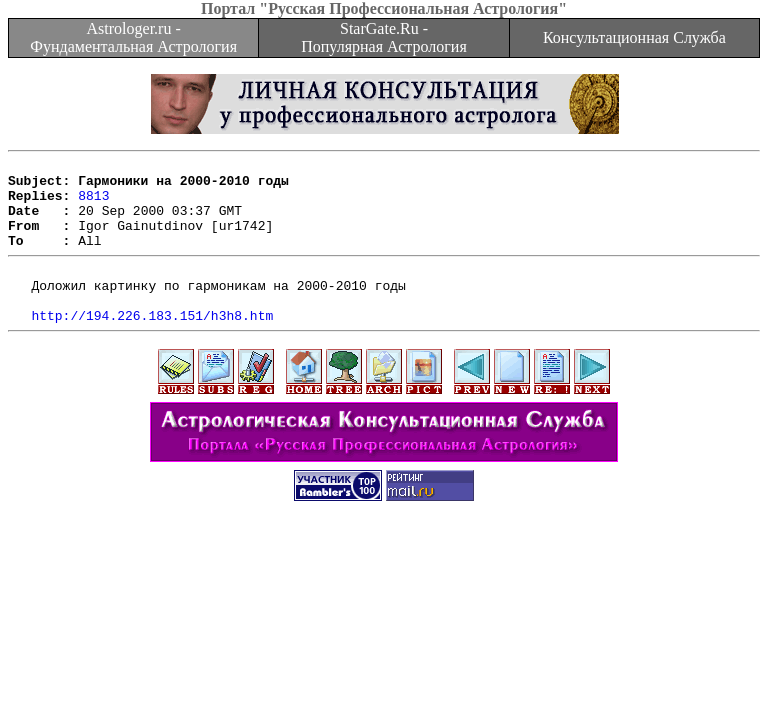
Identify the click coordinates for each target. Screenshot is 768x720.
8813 (93, 204)
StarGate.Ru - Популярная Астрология (383, 37)
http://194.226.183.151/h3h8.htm (152, 345)
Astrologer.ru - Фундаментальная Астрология (133, 37)
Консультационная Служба (634, 37)
